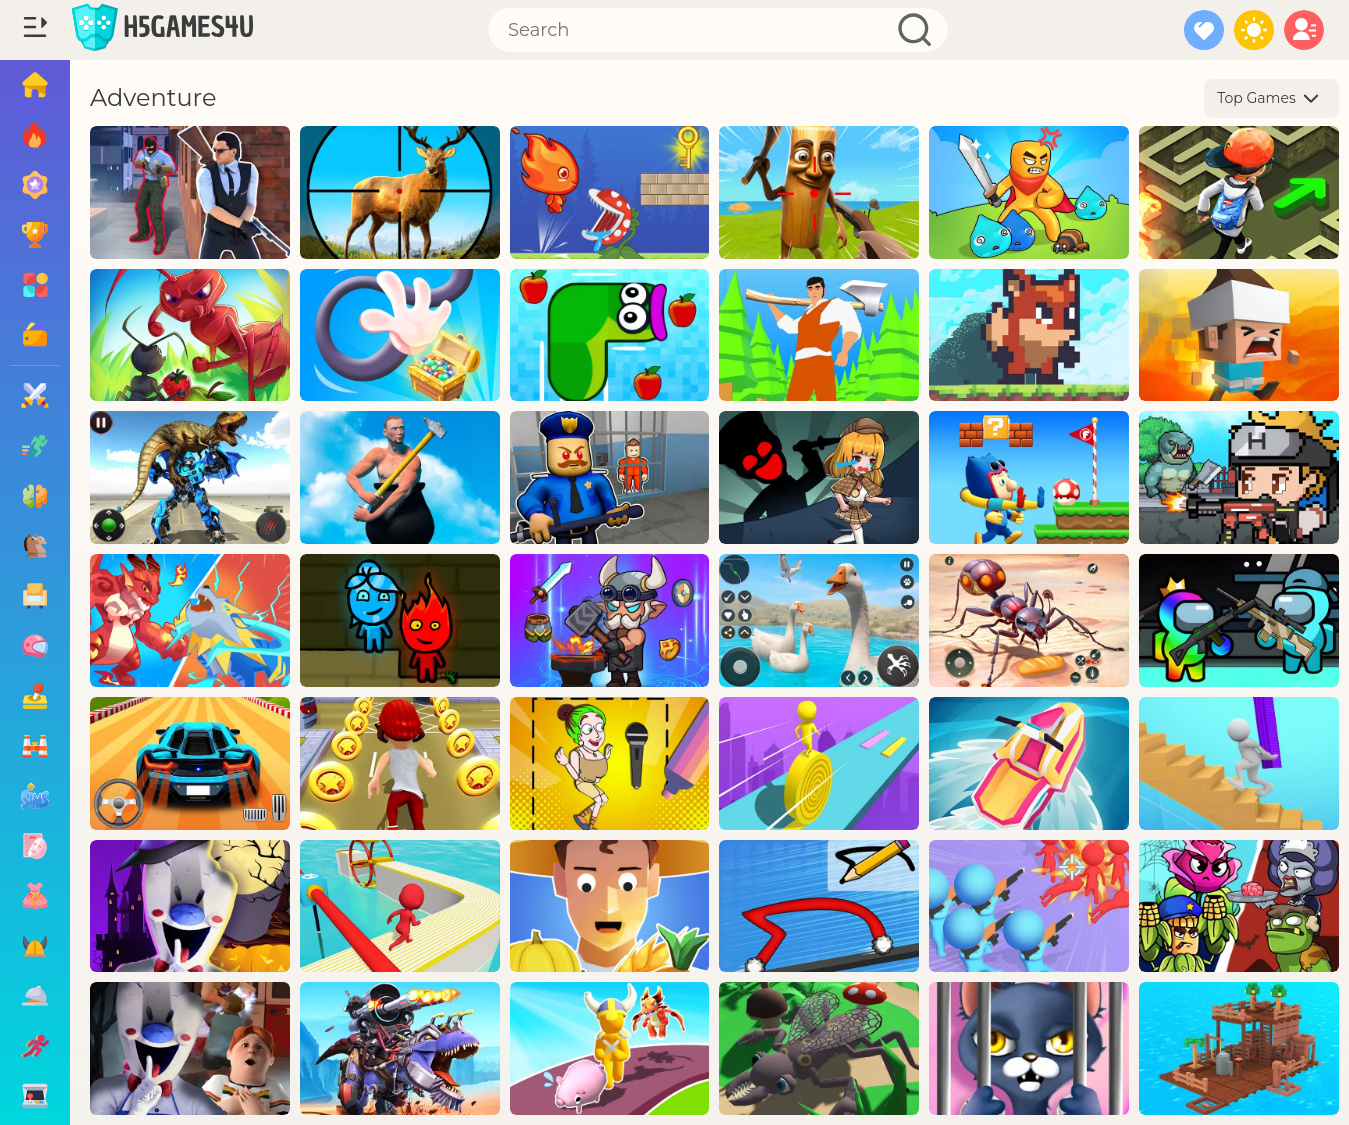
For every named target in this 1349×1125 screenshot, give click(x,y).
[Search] (718, 30)
